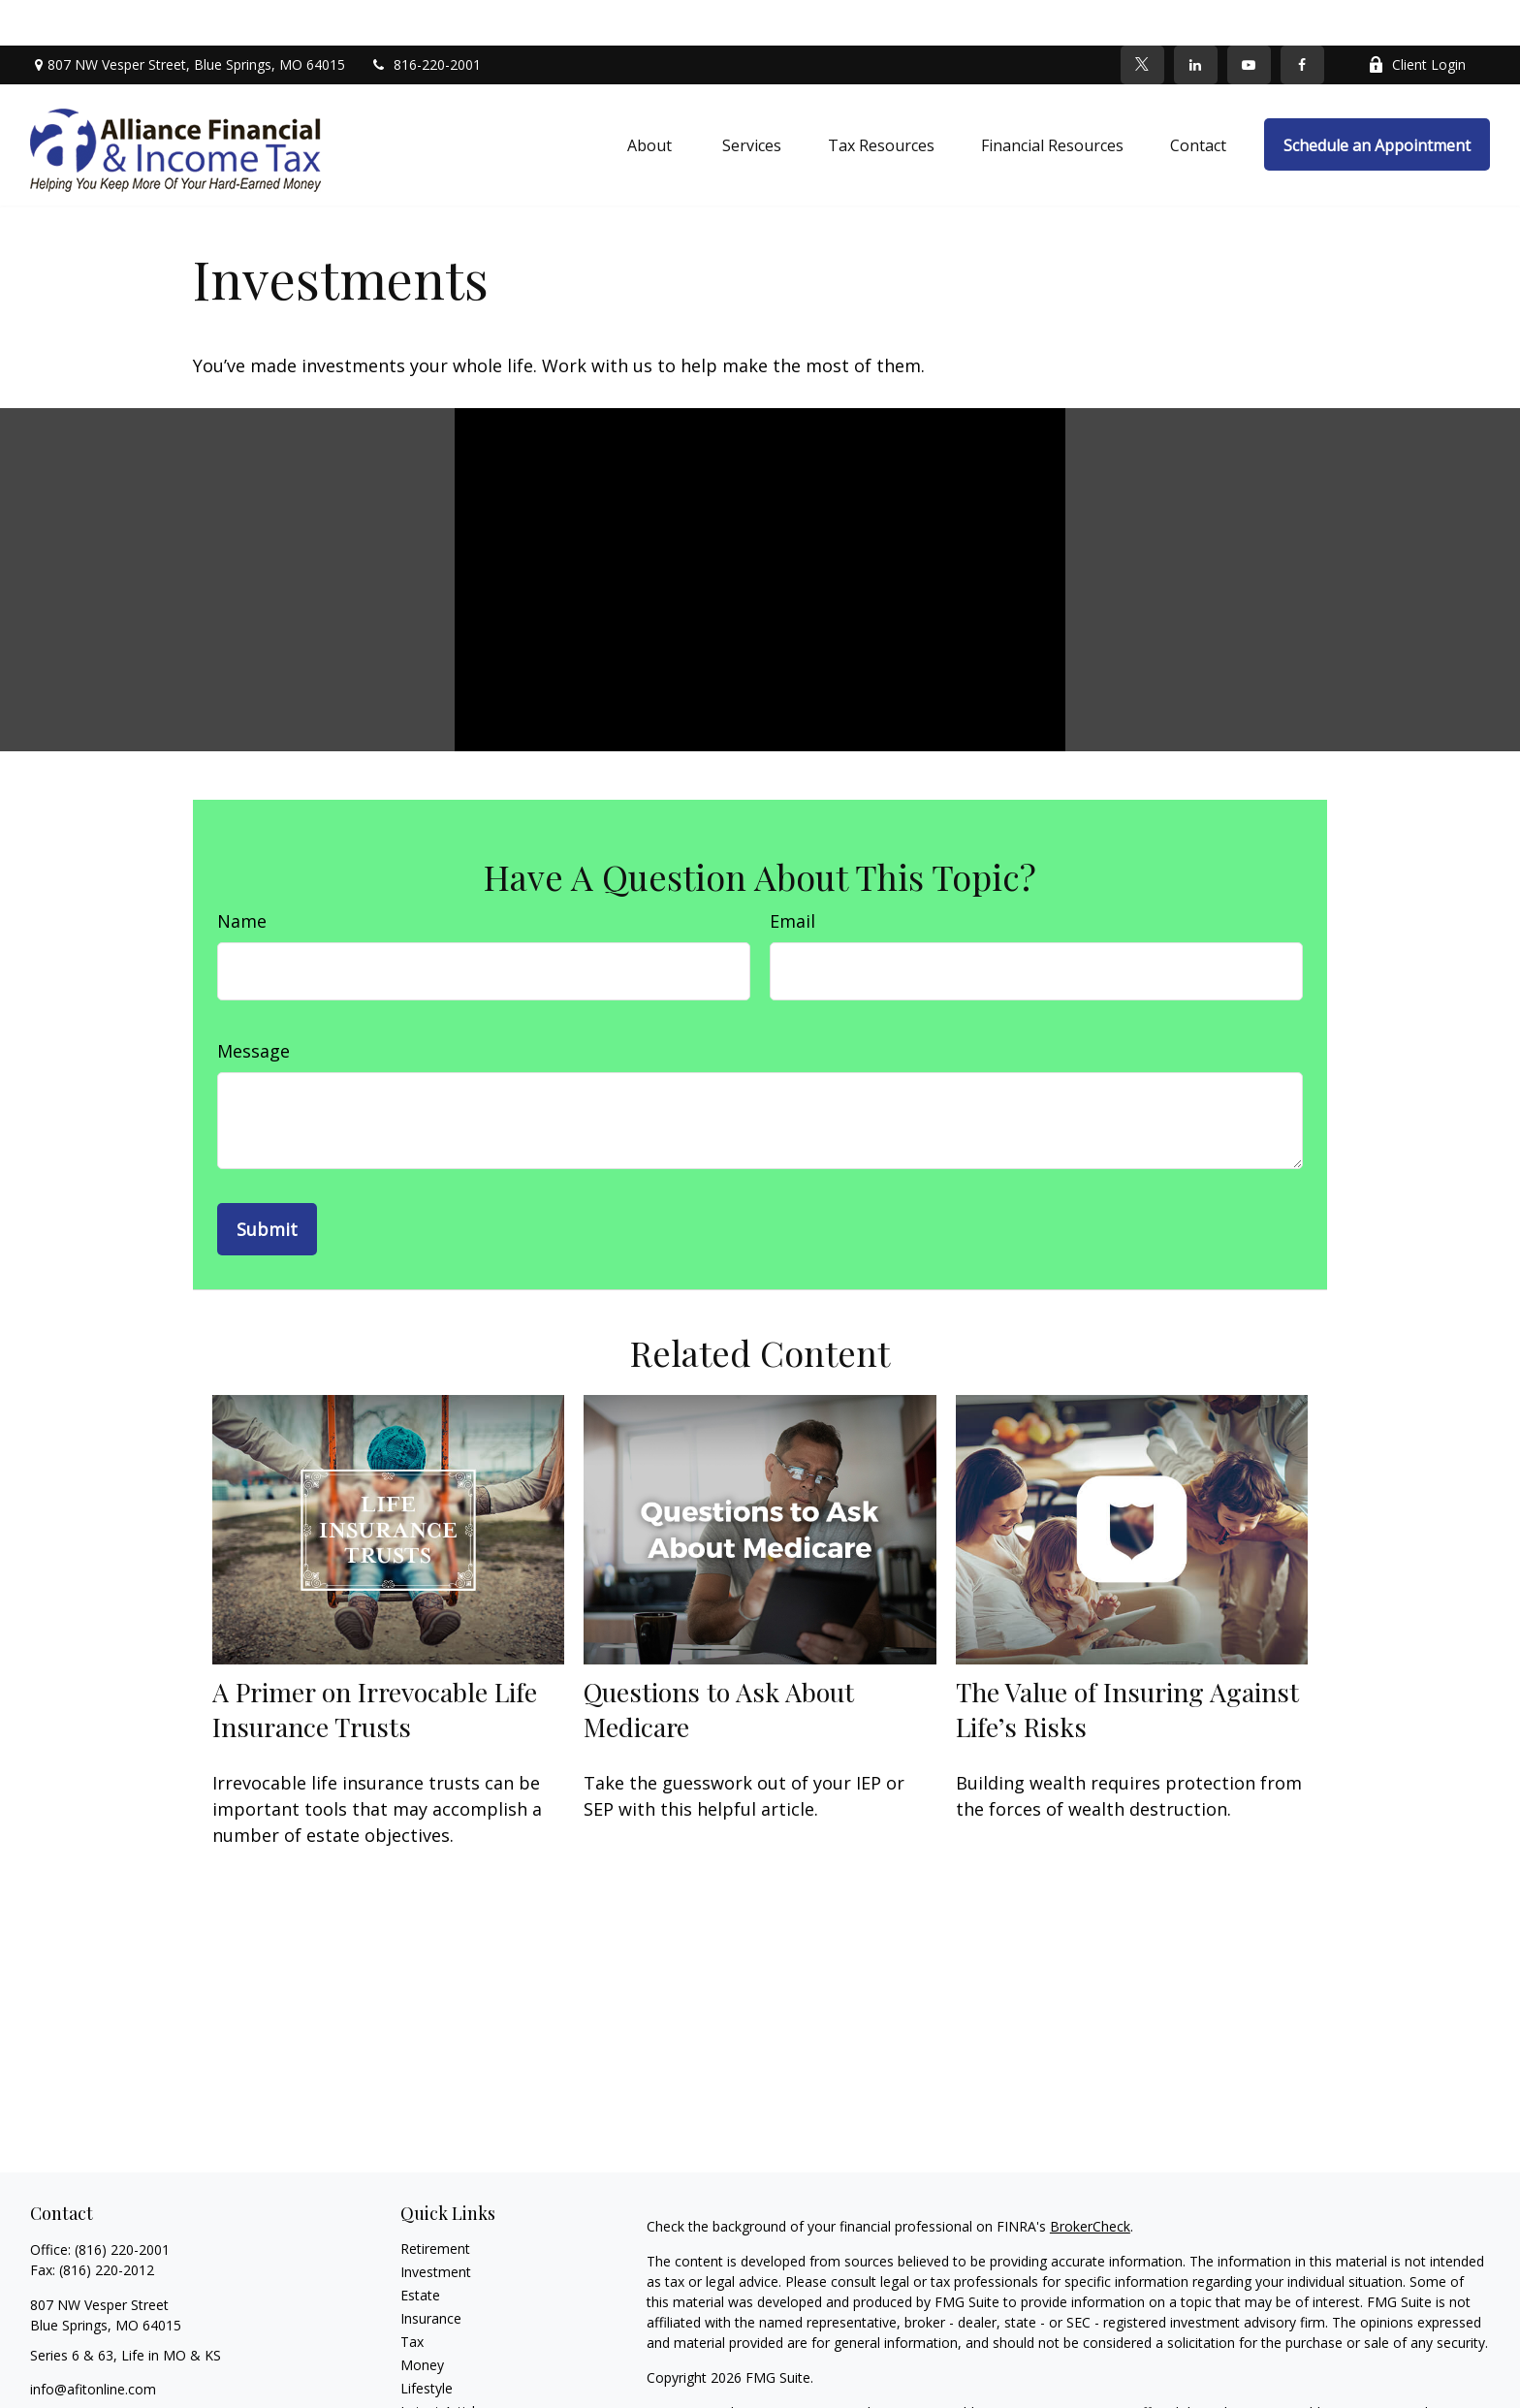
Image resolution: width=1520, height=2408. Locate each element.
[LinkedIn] (1196, 19)
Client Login (1417, 20)
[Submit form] (267, 1183)
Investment (435, 2226)
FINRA (1101, 2387)
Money (422, 2319)
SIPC (1140, 2387)
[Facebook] (1302, 19)
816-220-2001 (425, 20)
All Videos (430, 2389)
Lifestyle (426, 2342)
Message (253, 1005)
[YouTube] (1249, 19)
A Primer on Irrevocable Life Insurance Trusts (374, 1664)
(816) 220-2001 (122, 2204)
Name (242, 875)
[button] (651, 99)
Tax (412, 2296)
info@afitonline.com (93, 2343)
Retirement (435, 2203)
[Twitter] (1142, 19)
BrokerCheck (1090, 2180)
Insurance (430, 2273)
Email (792, 875)
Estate (420, 2249)
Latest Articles (445, 2366)
